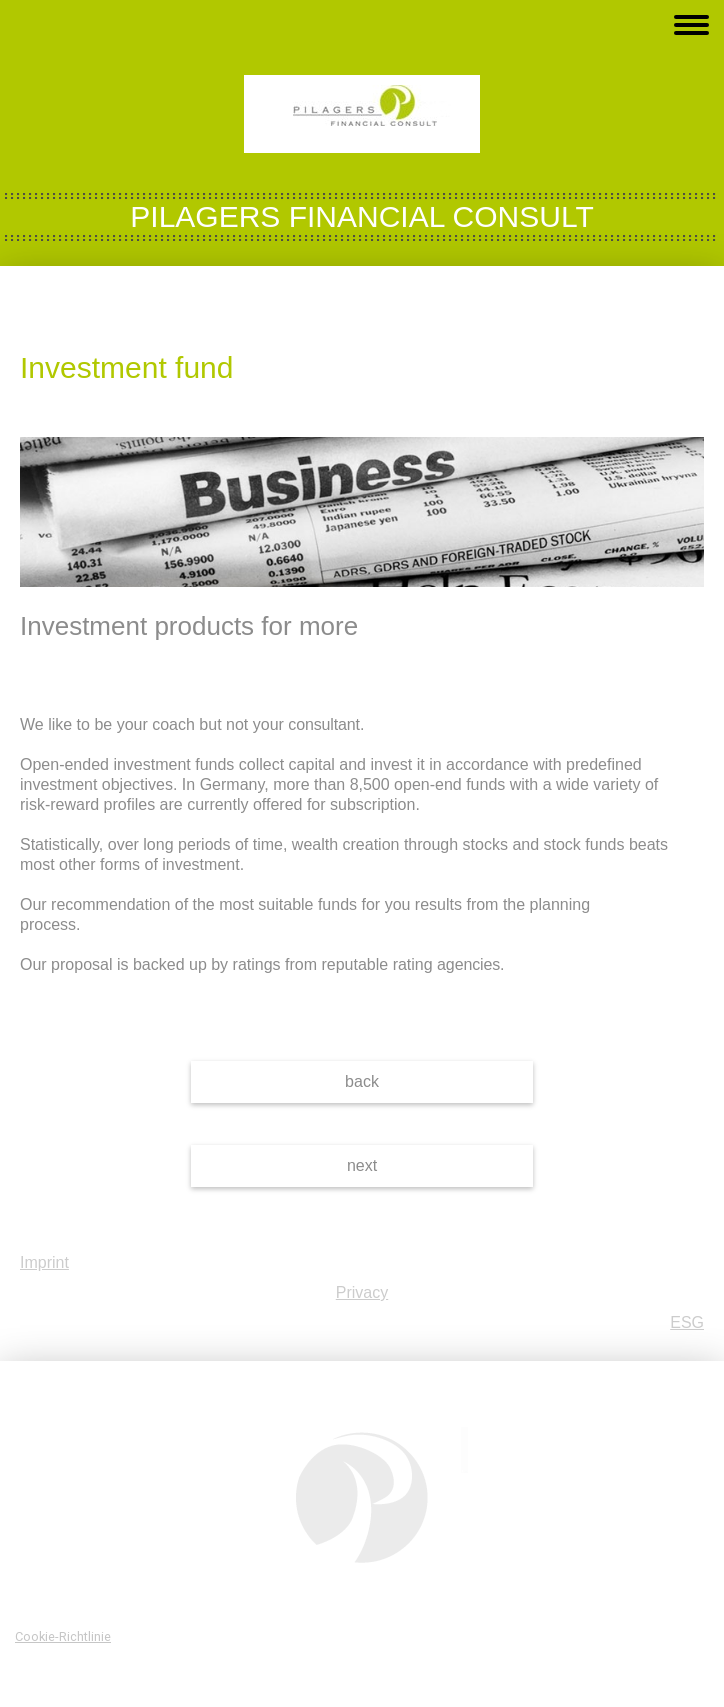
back (362, 1081)
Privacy (362, 1292)
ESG (687, 1322)
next (362, 1165)
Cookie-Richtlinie (63, 1636)
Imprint (44, 1262)
